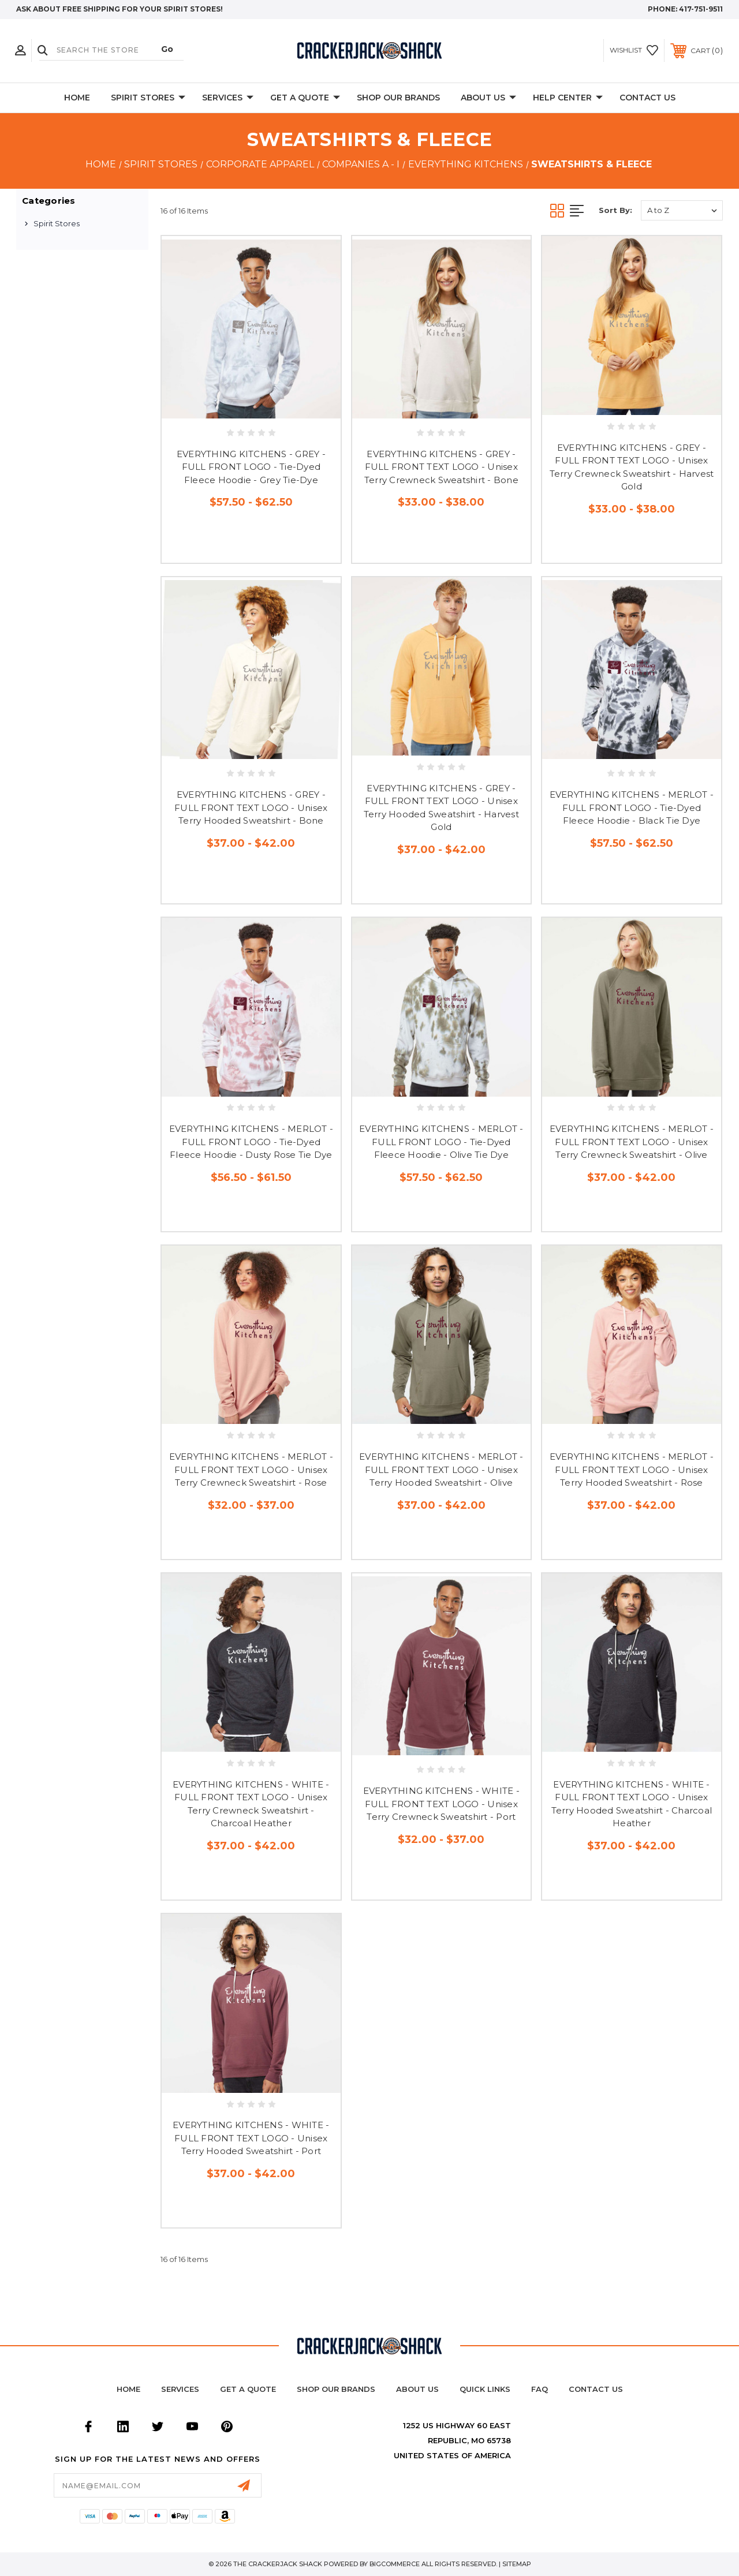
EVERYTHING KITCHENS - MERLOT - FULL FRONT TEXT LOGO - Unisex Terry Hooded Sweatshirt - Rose (632, 1469)
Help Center (568, 98)
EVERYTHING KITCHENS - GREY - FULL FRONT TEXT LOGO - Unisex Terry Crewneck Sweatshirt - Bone (441, 466)
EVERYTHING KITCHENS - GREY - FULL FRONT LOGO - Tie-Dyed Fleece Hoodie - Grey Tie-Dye (251, 466)
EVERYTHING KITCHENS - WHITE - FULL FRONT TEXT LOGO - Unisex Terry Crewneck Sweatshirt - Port (441, 1803)
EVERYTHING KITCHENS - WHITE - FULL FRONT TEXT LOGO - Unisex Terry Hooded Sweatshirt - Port (251, 2137)
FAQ (539, 2389)
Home (77, 97)
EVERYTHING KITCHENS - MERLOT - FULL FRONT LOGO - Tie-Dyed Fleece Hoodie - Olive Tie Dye (441, 1141)
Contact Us (647, 97)
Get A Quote (305, 98)
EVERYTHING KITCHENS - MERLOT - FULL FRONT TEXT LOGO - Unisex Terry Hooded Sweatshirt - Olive (441, 1469)
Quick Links (485, 2389)
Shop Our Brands (398, 97)
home (128, 2389)
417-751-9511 (701, 9)
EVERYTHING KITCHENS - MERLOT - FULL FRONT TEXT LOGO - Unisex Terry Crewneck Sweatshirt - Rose (251, 1469)
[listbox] (682, 210)
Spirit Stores (148, 98)
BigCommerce (395, 2564)
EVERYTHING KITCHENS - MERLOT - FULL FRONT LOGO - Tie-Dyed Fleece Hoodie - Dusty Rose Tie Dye (251, 1141)
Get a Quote (248, 2389)
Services (227, 98)
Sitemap (516, 2564)
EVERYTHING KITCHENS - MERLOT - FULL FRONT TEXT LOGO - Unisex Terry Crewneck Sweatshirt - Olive (632, 1141)
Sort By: (615, 210)
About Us (488, 98)
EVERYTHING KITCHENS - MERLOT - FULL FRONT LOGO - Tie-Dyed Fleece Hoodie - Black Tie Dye (632, 807)
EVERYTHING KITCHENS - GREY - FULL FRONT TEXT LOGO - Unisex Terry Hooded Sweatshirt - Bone (250, 807)
